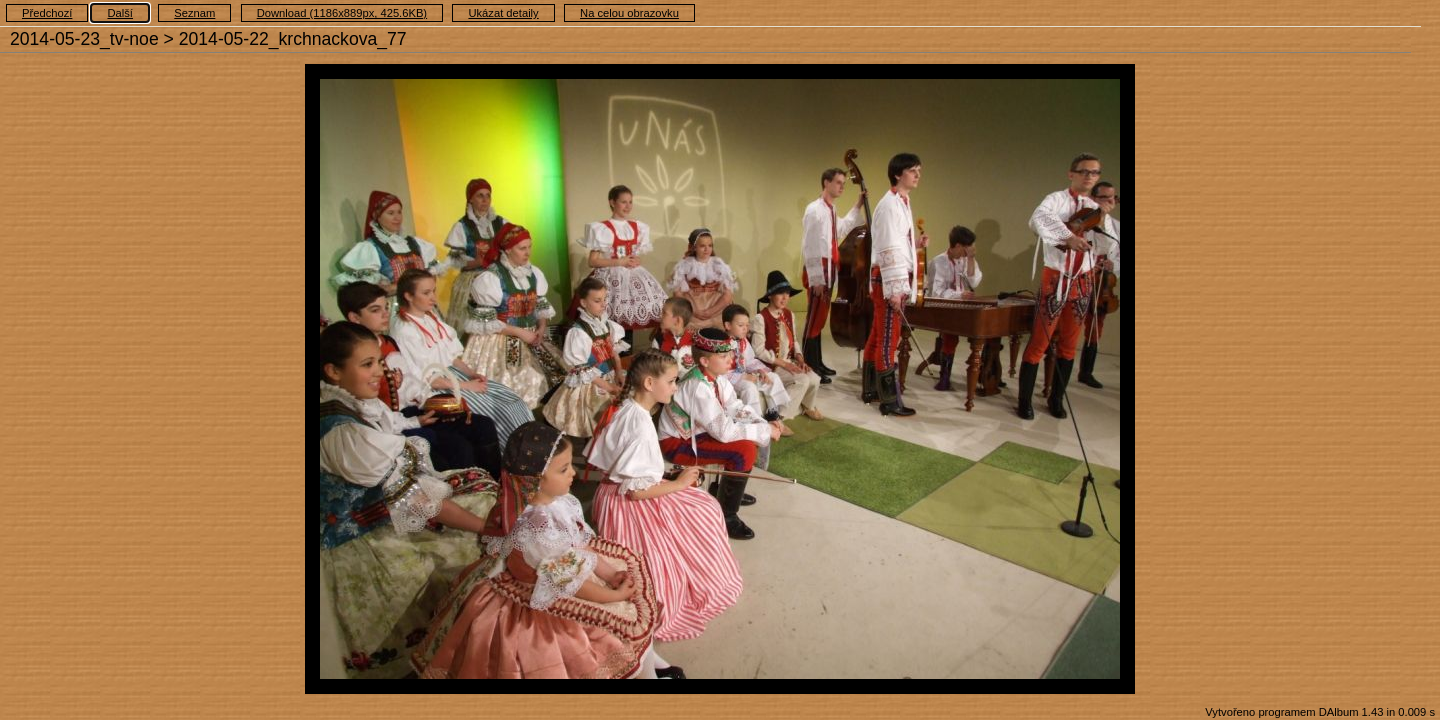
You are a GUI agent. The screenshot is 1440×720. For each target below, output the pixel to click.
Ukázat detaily (503, 13)
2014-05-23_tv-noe (84, 39)
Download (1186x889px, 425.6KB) (342, 13)
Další (120, 13)
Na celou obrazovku (629, 13)
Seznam (194, 13)
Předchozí (47, 13)
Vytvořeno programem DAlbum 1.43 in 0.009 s (1320, 712)
